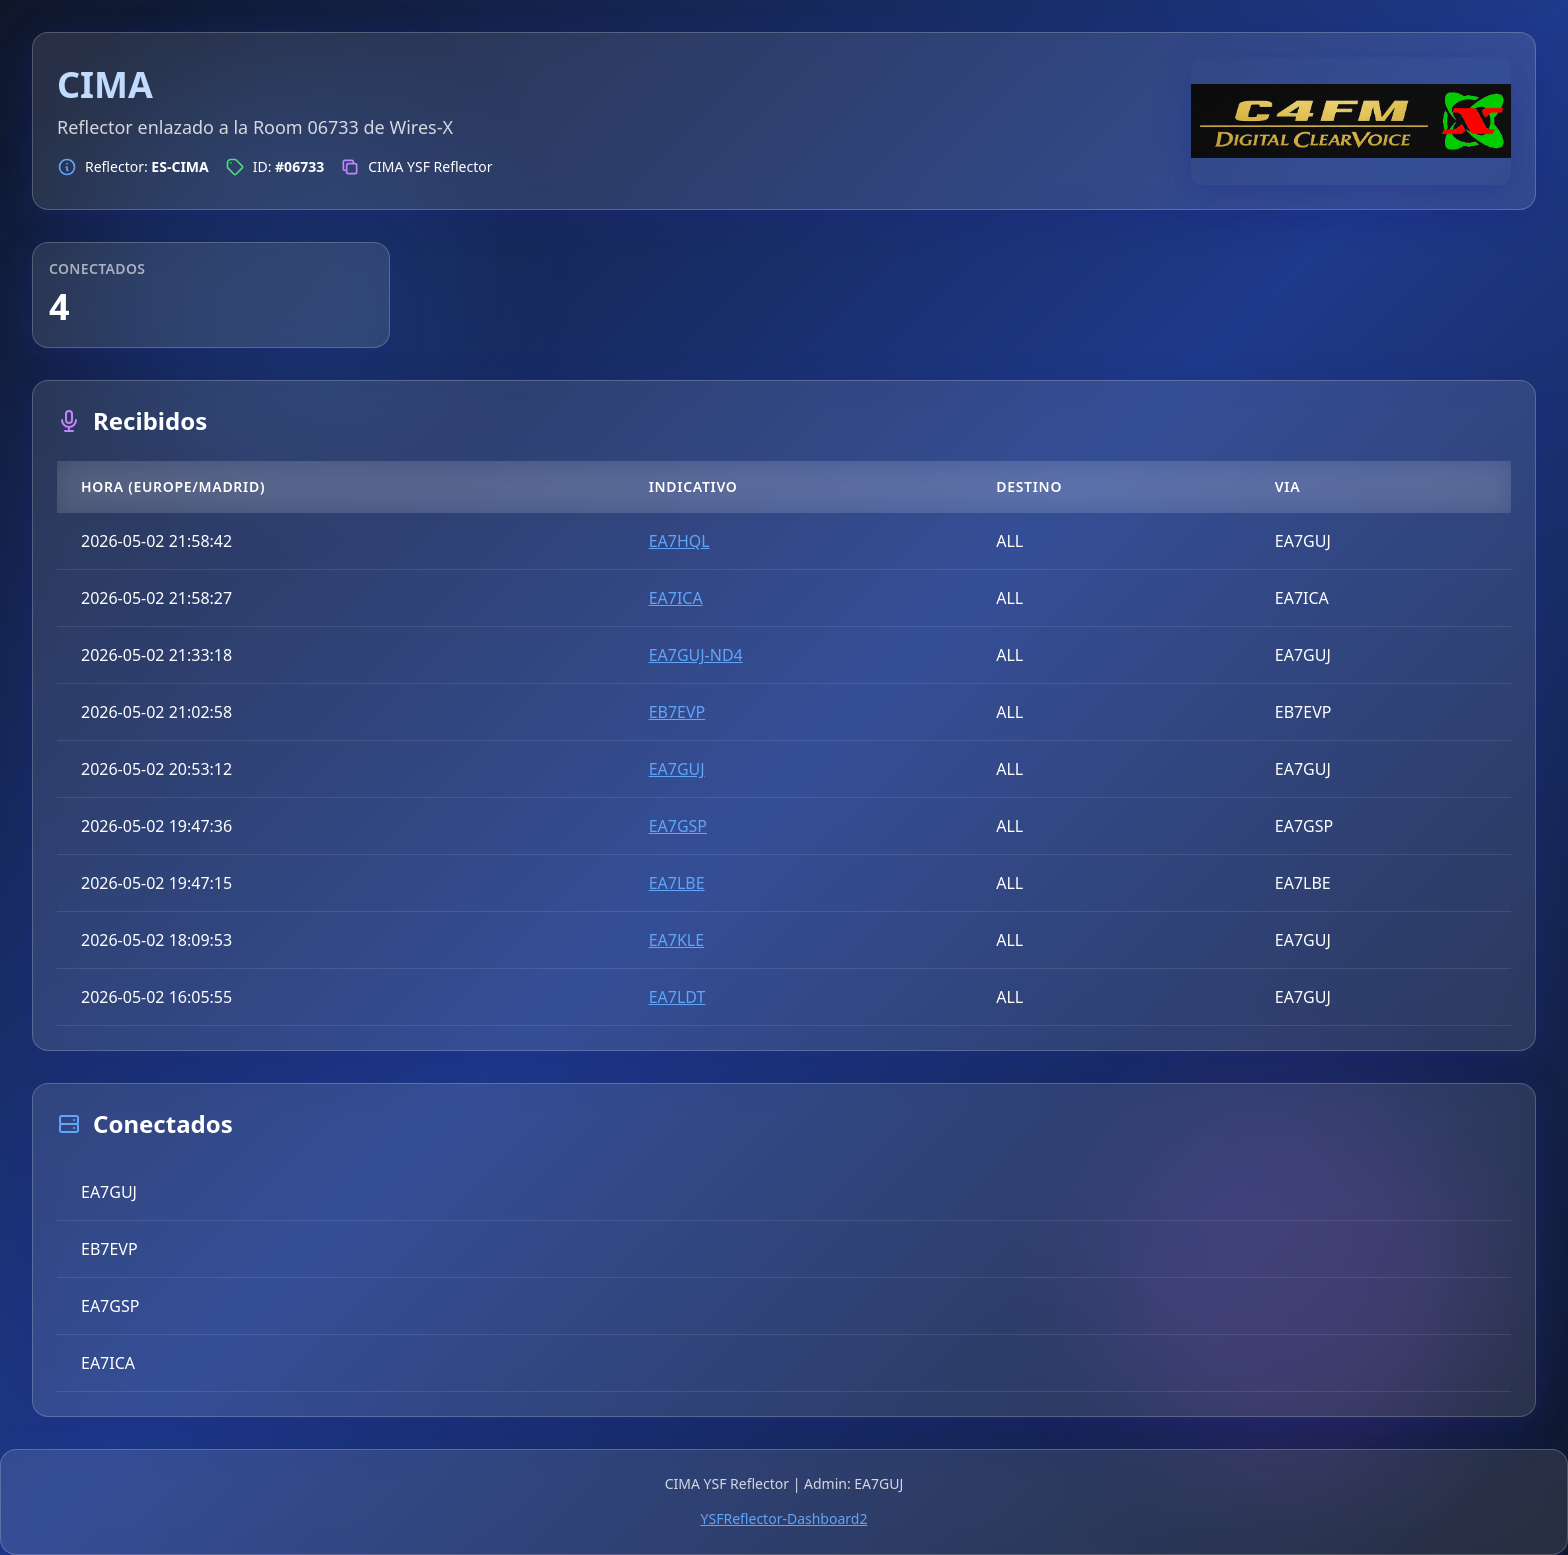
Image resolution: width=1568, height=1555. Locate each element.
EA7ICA (676, 598)
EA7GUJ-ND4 (696, 655)
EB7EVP (677, 712)
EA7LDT (677, 997)
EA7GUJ (677, 769)
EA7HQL (679, 541)
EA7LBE (677, 883)
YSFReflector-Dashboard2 (784, 1518)
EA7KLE (676, 940)
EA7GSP (678, 826)
